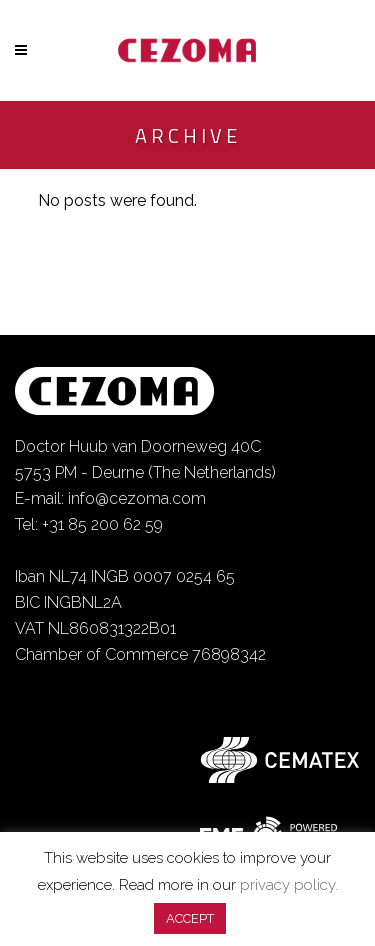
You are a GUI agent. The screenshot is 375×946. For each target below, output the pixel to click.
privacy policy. (289, 885)
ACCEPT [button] (190, 918)
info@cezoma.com (137, 498)
